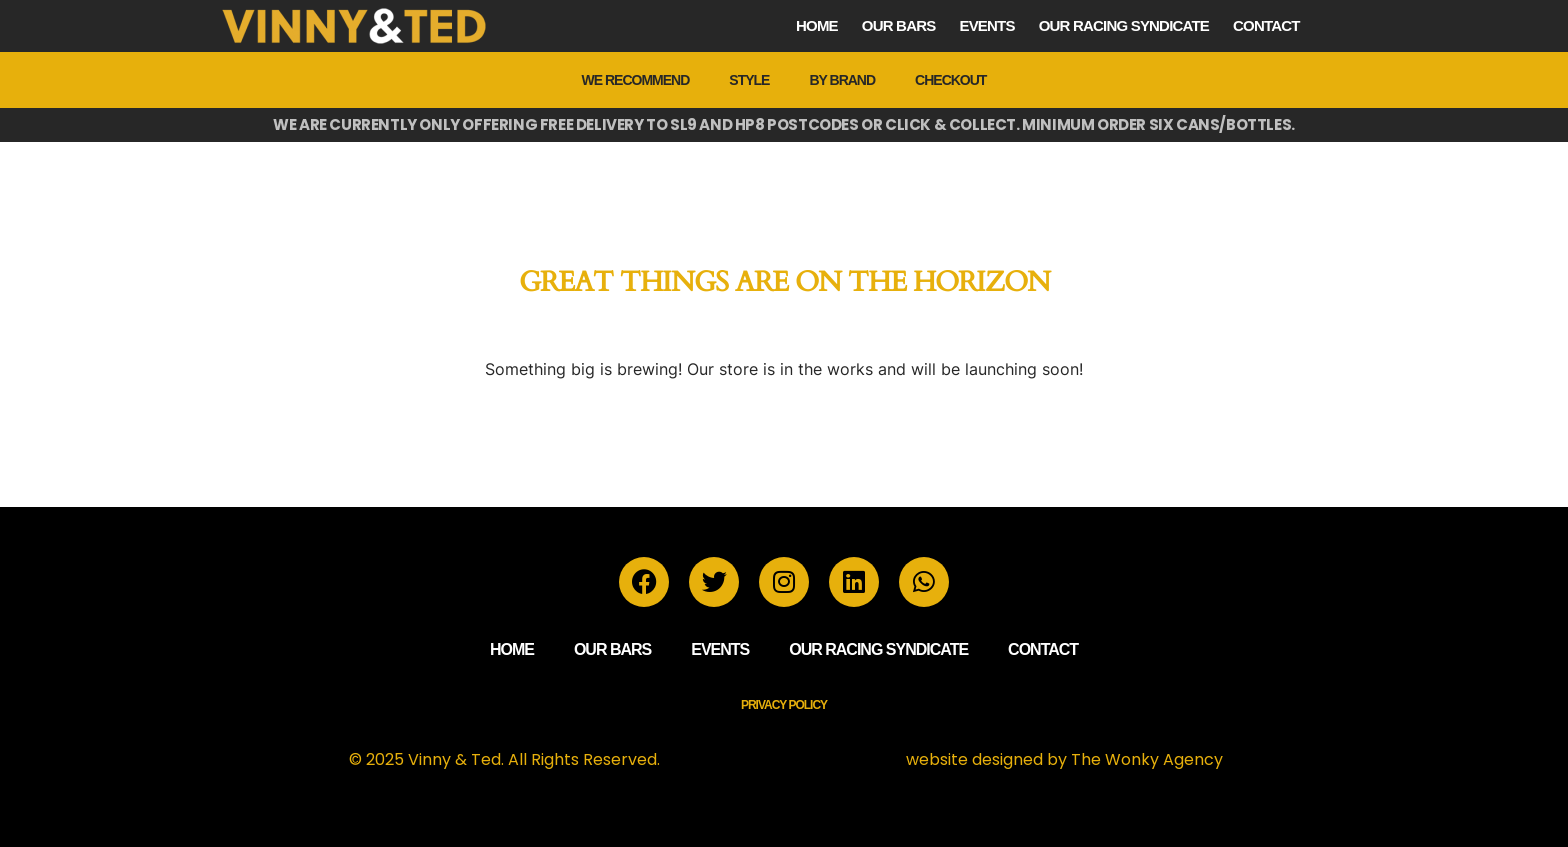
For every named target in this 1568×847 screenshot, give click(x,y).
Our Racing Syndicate (1124, 25)
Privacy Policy (784, 705)
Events (986, 25)
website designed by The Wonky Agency (1064, 759)
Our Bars (899, 25)
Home (817, 25)
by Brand (842, 80)
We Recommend (636, 80)
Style (749, 80)
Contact (1266, 25)
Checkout (950, 80)
